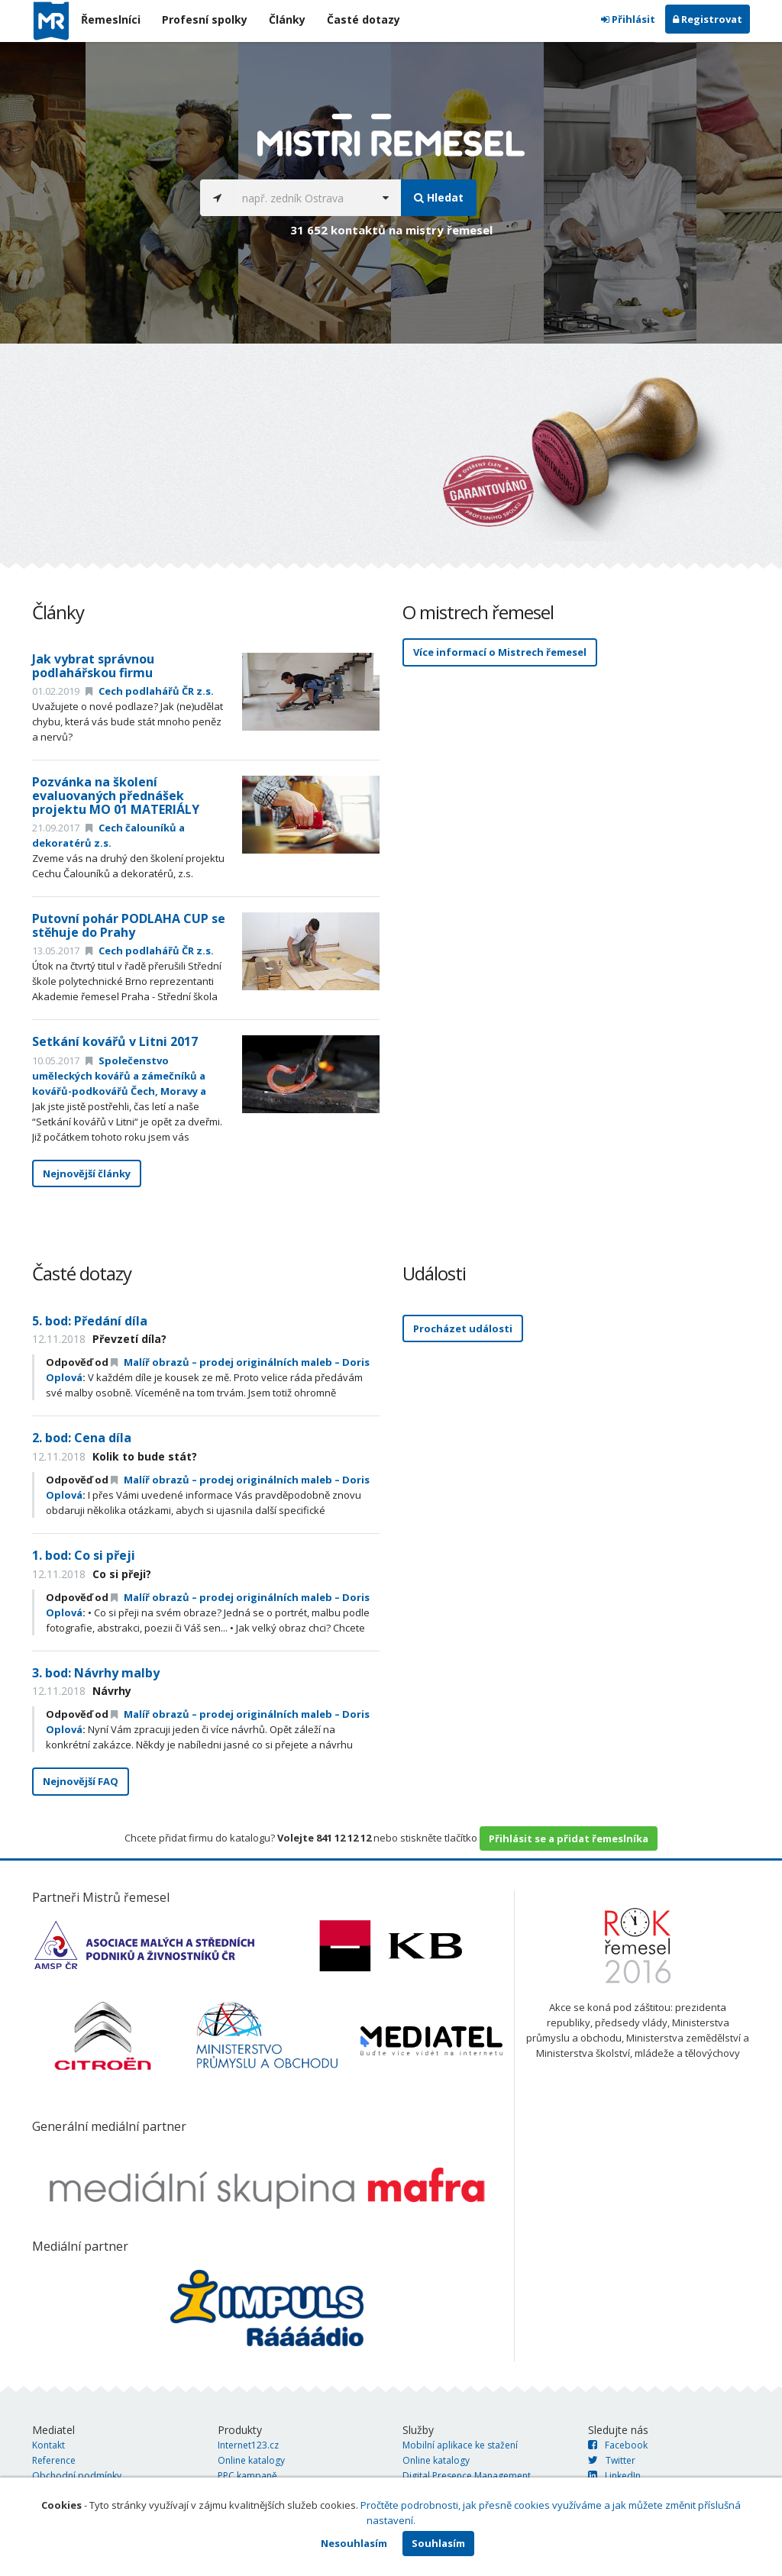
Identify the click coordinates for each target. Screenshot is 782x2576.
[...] (302, 197)
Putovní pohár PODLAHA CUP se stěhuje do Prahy (128, 925)
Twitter (611, 2460)
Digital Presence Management (466, 2475)
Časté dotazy (363, 19)
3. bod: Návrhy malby (96, 1672)
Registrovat (707, 19)
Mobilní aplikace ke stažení (460, 2445)
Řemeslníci (111, 19)
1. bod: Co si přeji (83, 1555)
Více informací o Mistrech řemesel (499, 652)
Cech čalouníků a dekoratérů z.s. (108, 835)
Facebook (618, 2445)
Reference (54, 2460)
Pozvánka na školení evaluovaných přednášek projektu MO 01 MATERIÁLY (115, 795)
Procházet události (462, 1328)
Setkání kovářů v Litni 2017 (115, 1041)
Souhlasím (438, 2543)
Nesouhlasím (354, 2543)
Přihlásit (628, 19)
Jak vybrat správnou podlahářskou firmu (93, 665)
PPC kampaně (247, 2475)
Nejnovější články (87, 1173)
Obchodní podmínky (76, 2475)
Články (287, 19)
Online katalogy (251, 2460)
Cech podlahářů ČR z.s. (150, 691)
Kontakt (48, 2445)
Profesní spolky (204, 19)
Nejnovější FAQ (80, 1781)
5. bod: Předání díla (89, 1320)
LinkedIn (614, 2475)
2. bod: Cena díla (81, 1437)
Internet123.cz (248, 2445)
